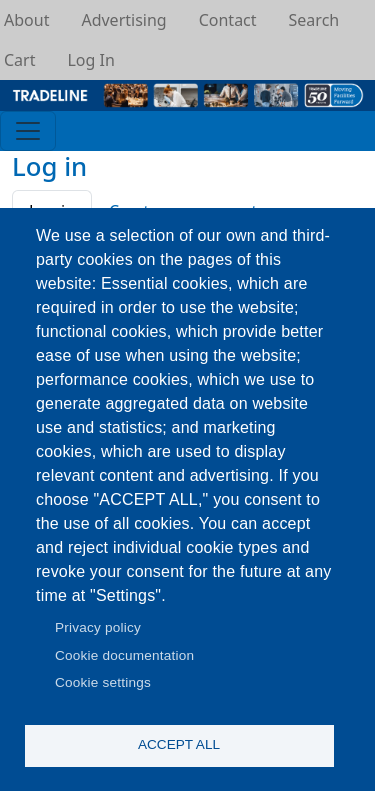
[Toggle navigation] (28, 131)
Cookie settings (103, 682)
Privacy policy (98, 627)
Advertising (123, 20)
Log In (90, 60)
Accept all (179, 744)
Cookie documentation (124, 655)
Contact (228, 20)
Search (314, 20)
